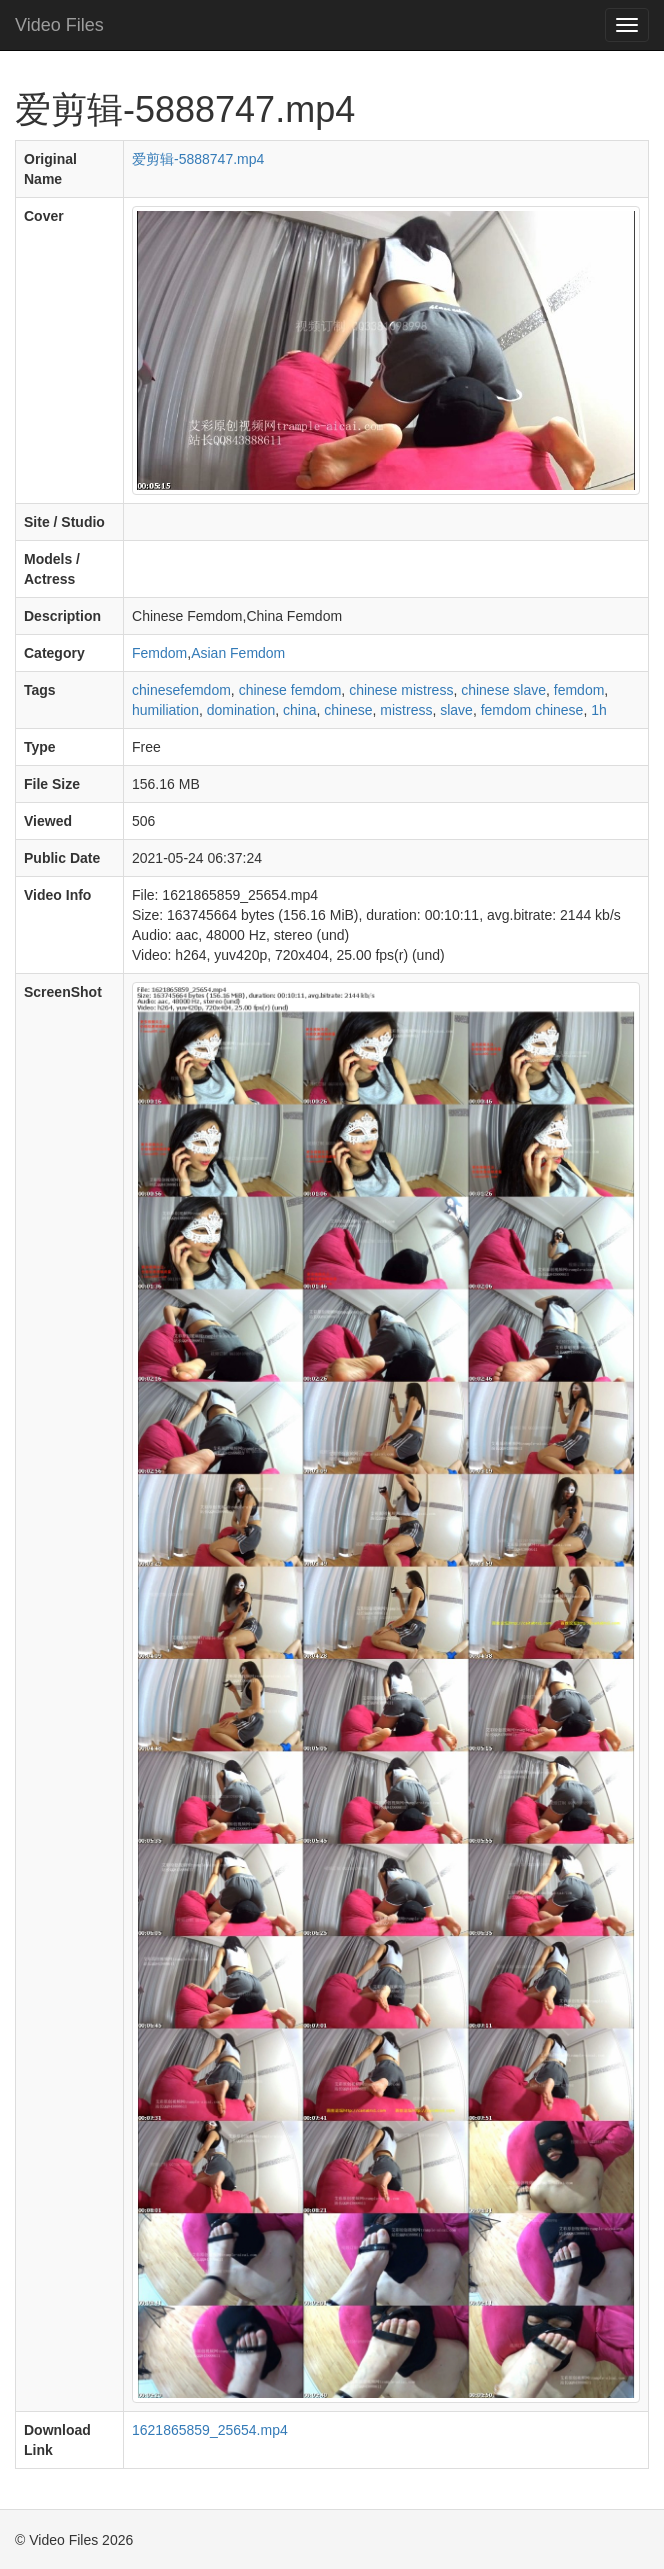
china (299, 710)
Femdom (159, 653)
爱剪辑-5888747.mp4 (198, 159)
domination (241, 710)
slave (456, 710)
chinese (348, 710)
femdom (579, 690)
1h (599, 710)
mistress (406, 710)
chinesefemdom (181, 690)
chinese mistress (401, 690)
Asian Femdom (238, 653)
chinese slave (503, 690)
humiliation (165, 710)
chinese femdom (290, 690)
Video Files (59, 25)
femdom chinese (532, 710)
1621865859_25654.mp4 (210, 2430)
